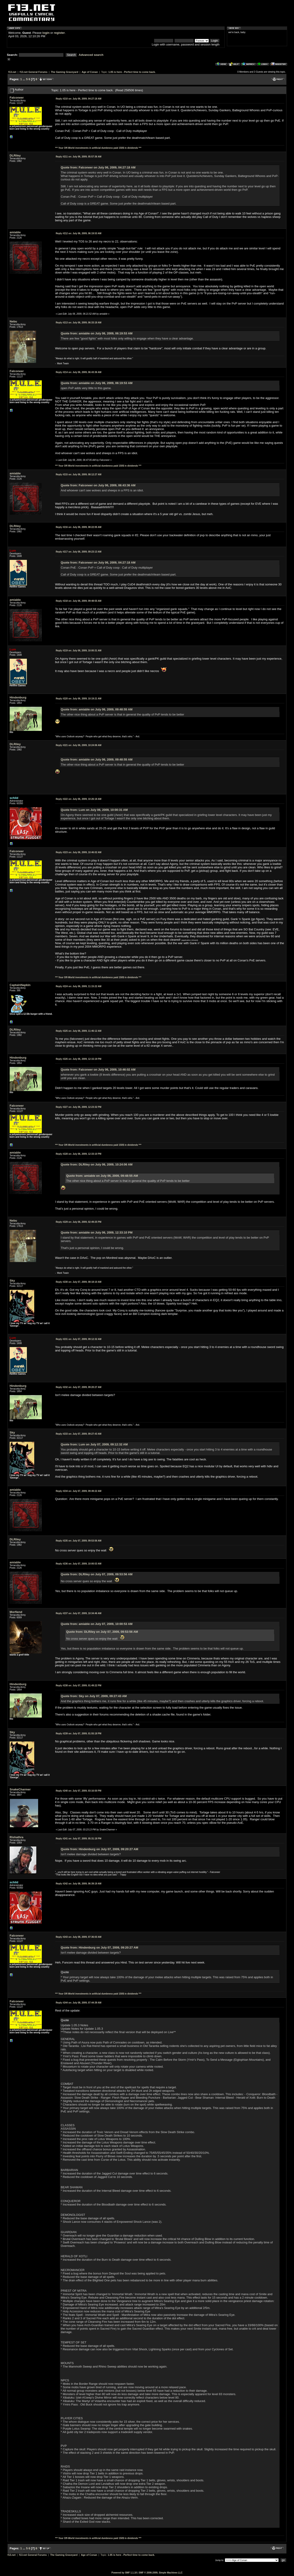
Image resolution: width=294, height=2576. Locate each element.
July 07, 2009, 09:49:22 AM (79, 1491)
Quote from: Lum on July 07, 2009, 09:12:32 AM (94, 1444)
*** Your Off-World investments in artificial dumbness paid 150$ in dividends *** (98, 148)
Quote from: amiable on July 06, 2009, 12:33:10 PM (97, 1232)
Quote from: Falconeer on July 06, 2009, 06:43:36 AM (98, 485)
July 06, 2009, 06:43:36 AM (79, 372)
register (59, 32)
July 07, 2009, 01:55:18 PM (78, 1733)
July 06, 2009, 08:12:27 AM (79, 474)
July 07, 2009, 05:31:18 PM (78, 1838)
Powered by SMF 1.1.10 (124, 2572)
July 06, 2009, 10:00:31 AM (79, 650)
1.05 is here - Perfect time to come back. (132, 72)
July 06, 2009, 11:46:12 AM (79, 1031)
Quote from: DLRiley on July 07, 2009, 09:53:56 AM (97, 1574)
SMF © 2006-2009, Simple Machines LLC (161, 2572)
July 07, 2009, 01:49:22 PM (78, 1685)
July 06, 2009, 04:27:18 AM (79, 98)
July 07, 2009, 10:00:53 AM (79, 1563)
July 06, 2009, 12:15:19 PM (78, 1059)
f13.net (12, 72)
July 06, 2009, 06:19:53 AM (79, 233)
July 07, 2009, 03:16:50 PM (78, 1791)
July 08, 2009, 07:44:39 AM (79, 2002)
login (46, 32)
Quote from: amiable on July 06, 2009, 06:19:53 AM (97, 333)
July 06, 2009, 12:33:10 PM (78, 1154)
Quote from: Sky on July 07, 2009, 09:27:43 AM (94, 1696)
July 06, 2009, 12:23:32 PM (78, 1107)
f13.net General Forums (34, 72)
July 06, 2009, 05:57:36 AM (79, 156)
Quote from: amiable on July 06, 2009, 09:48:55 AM (97, 709)
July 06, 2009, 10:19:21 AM (79, 698)
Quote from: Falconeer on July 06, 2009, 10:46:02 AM (98, 1069)
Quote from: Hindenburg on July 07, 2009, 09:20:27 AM (99, 1849)
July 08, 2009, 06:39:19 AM (79, 1883)
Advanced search (91, 55)
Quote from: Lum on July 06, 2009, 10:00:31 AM (94, 810)
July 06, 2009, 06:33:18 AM (79, 322)
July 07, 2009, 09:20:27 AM (79, 1387)
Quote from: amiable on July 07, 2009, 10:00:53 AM (97, 1624)
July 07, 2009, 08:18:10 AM (79, 1282)
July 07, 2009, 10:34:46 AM (79, 1613)
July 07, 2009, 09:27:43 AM (79, 1434)
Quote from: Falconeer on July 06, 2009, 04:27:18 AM (98, 167)
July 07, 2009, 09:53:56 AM (79, 1540)
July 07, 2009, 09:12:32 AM (79, 1339)
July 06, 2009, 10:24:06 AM (79, 745)
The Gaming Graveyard (64, 72)
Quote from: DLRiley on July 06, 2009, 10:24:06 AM (97, 1164)
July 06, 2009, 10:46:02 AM (79, 852)
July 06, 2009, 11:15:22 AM (79, 986)
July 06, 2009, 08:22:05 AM (79, 527)
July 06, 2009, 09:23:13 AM (79, 551)
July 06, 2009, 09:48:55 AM (79, 601)
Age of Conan (90, 72)
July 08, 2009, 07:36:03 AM (79, 1937)
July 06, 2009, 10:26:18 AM (79, 799)
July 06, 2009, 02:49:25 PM (78, 1222)
